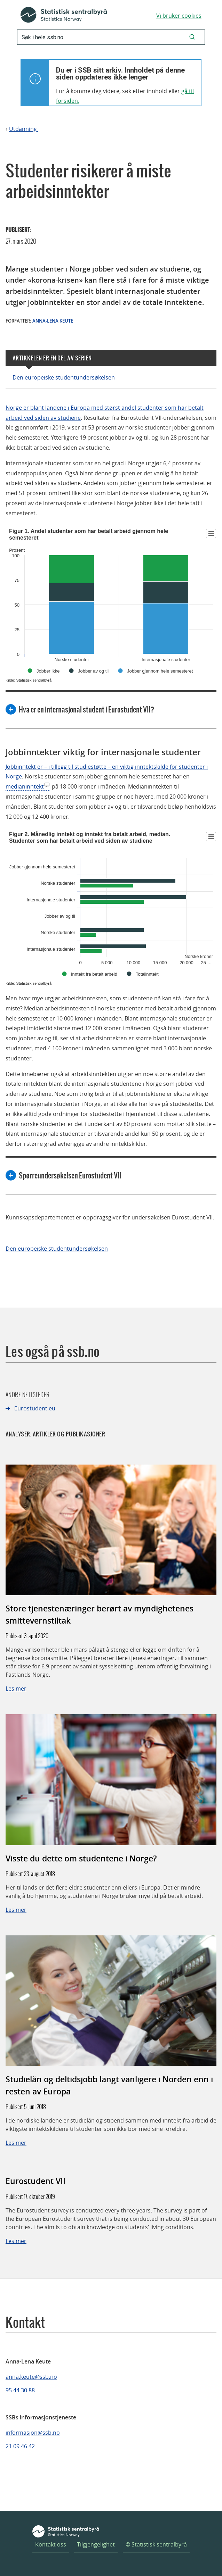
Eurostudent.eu (34, 1408)
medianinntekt (25, 786)
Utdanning (23, 129)
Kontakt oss (50, 2544)
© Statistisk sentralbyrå (156, 2544)
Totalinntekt (147, 974)
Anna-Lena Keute (52, 321)
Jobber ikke (48, 671)
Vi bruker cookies (178, 15)
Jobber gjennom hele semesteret (160, 671)
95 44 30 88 (20, 2390)
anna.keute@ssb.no (31, 2377)
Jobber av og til (93, 671)
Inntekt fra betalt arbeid (94, 974)
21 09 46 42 (20, 2446)
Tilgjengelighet (96, 2544)
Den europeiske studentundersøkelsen (64, 377)
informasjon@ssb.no (33, 2432)
